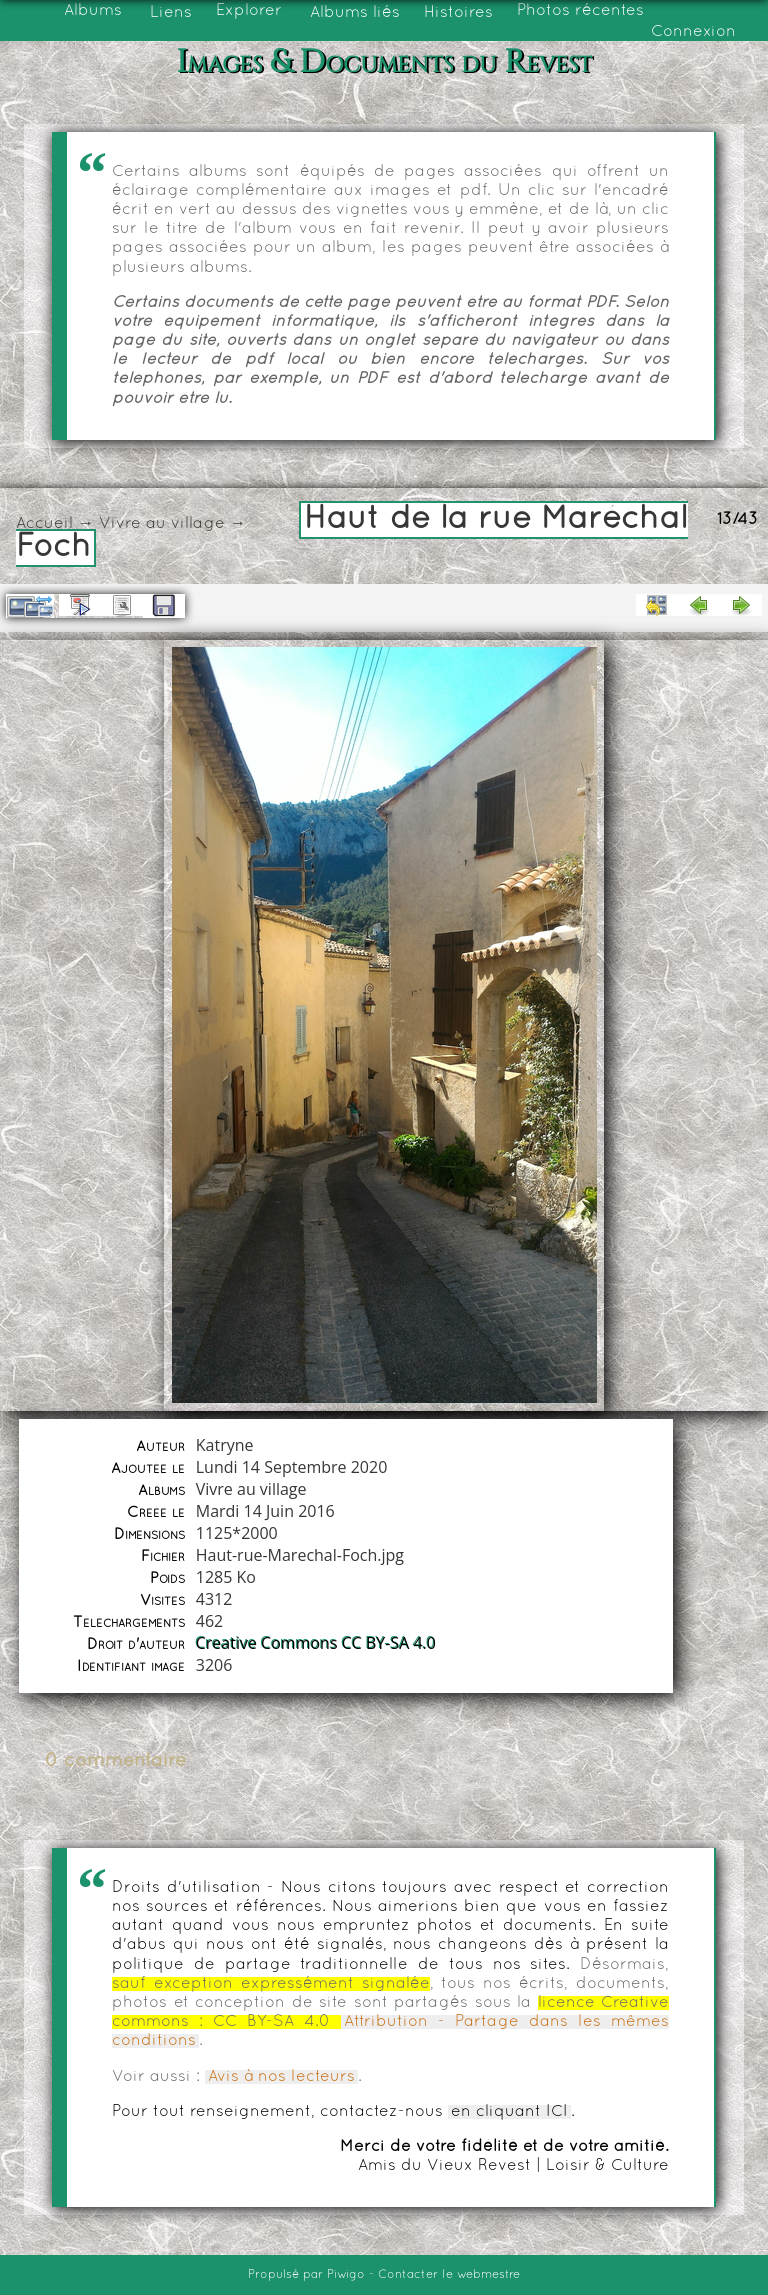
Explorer (249, 11)
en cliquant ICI (509, 2112)
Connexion (693, 32)
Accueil (44, 524)
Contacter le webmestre (449, 2275)
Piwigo (346, 2275)
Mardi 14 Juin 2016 (265, 1511)
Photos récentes (580, 11)
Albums (93, 11)
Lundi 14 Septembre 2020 (292, 1467)
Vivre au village (162, 524)
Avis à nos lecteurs (281, 2077)
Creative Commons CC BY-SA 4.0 (316, 1643)
